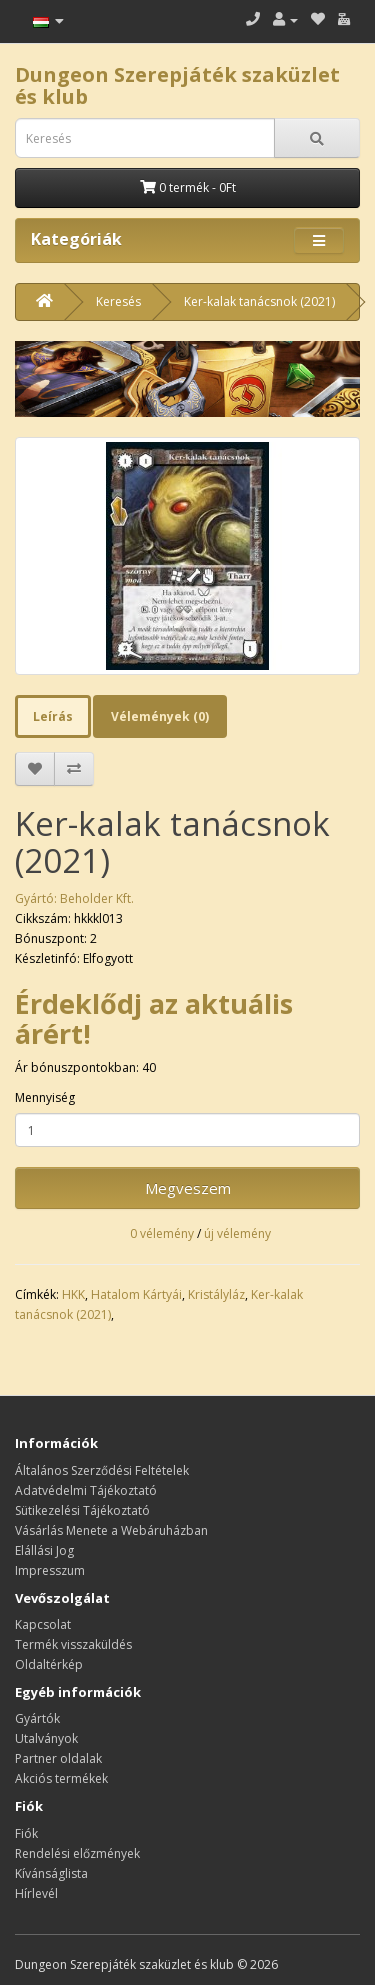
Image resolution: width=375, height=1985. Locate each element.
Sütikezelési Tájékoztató (82, 1510)
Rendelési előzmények (77, 1853)
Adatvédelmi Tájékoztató (86, 1490)
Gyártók (37, 1718)
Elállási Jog (44, 1550)
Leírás (53, 716)
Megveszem (188, 1188)
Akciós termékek (61, 1778)
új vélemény (237, 1233)
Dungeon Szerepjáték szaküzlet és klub (177, 85)
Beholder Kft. (97, 898)
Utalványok (46, 1738)
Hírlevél (36, 1893)
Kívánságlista (51, 1873)
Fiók (26, 1833)
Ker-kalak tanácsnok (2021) (259, 301)
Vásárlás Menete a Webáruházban (111, 1530)
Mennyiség (45, 1097)
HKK (73, 1294)
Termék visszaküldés (73, 1644)
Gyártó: (37, 898)
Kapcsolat (43, 1624)
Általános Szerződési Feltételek (102, 1470)
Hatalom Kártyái (136, 1294)
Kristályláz (216, 1294)
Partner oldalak (58, 1758)
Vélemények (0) (160, 716)
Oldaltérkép (49, 1664)
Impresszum (50, 1570)
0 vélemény (162, 1233)
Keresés (118, 301)
